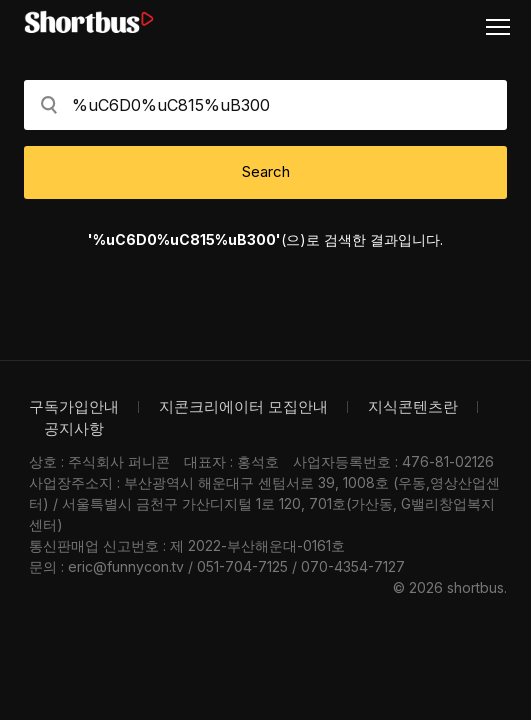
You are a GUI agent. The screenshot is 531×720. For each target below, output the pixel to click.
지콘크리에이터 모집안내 (243, 406)
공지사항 (74, 428)
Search (266, 171)
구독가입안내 (74, 406)
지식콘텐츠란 (413, 406)
